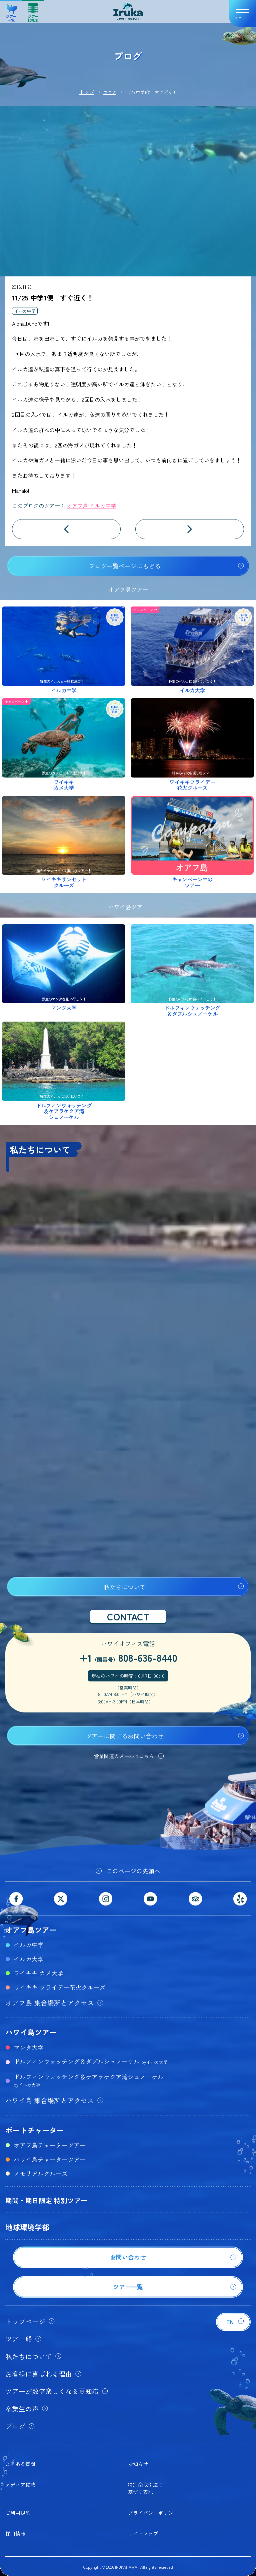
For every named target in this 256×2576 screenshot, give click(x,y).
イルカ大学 (29, 1959)
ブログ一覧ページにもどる (125, 565)
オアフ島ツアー (31, 1929)
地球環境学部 (27, 2227)
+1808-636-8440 (128, 1657)
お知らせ (138, 2463)
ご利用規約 (17, 2512)
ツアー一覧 (11, 10)
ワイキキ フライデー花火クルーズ (59, 1987)
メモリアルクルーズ (41, 2173)
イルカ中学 (25, 311)
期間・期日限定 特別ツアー (46, 2200)
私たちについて (125, 1586)
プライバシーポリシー (153, 2512)
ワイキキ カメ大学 (38, 1973)
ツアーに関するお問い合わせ (125, 1735)
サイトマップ (143, 2533)
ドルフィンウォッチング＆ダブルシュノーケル (91, 2061)
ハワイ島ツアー (31, 2032)
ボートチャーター (34, 2130)
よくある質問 (20, 2463)
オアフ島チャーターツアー (50, 2145)
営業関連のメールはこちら (124, 1755)
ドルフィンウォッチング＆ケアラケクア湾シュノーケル (89, 2080)
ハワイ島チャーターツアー (50, 2159)
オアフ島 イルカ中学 (91, 505)
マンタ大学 (29, 2047)
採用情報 (15, 2533)
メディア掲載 (20, 2484)
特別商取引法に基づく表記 (145, 2488)
